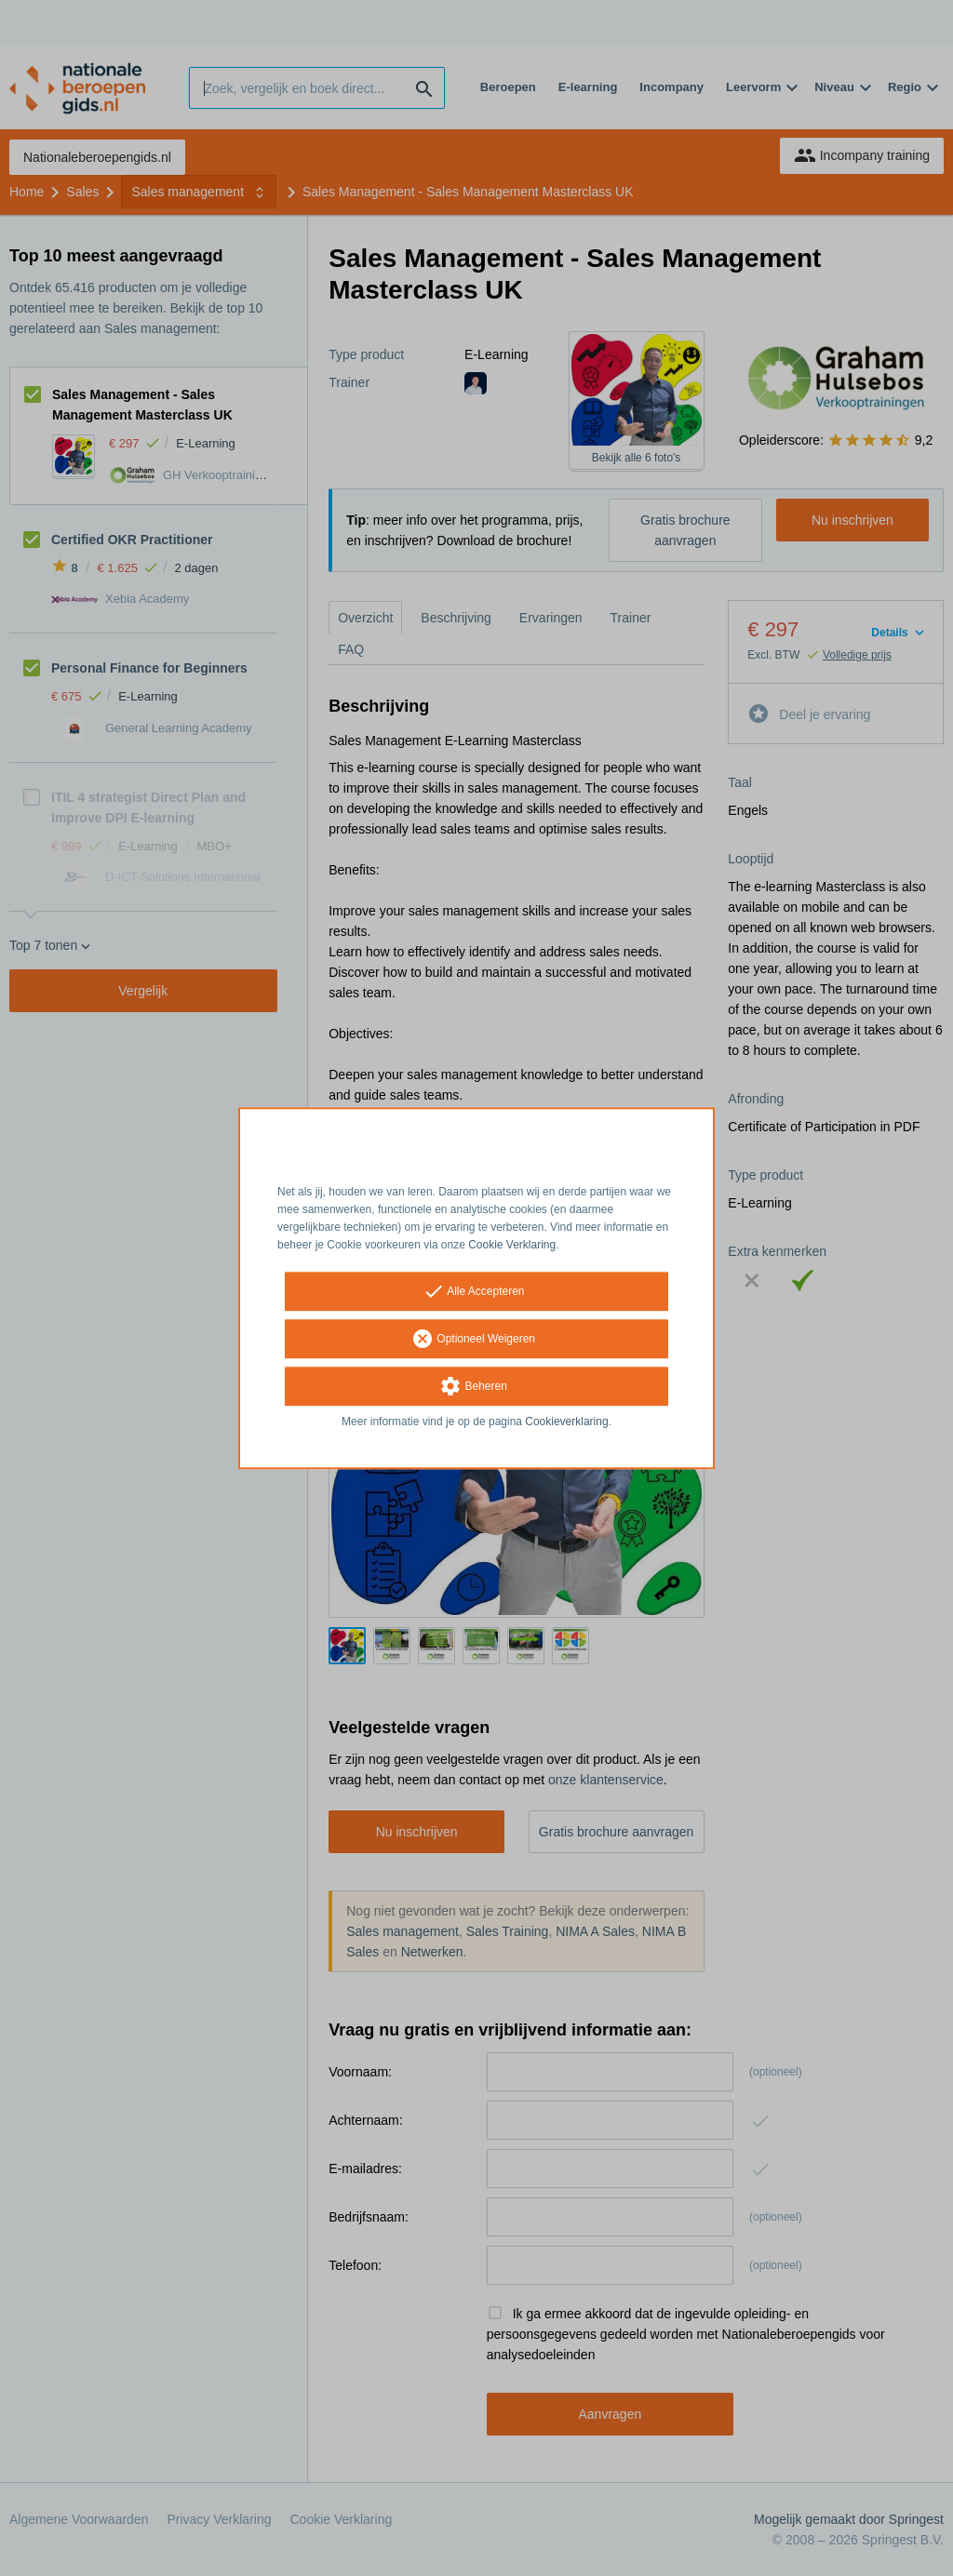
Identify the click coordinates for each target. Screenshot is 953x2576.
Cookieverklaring (566, 1422)
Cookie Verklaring (512, 1244)
